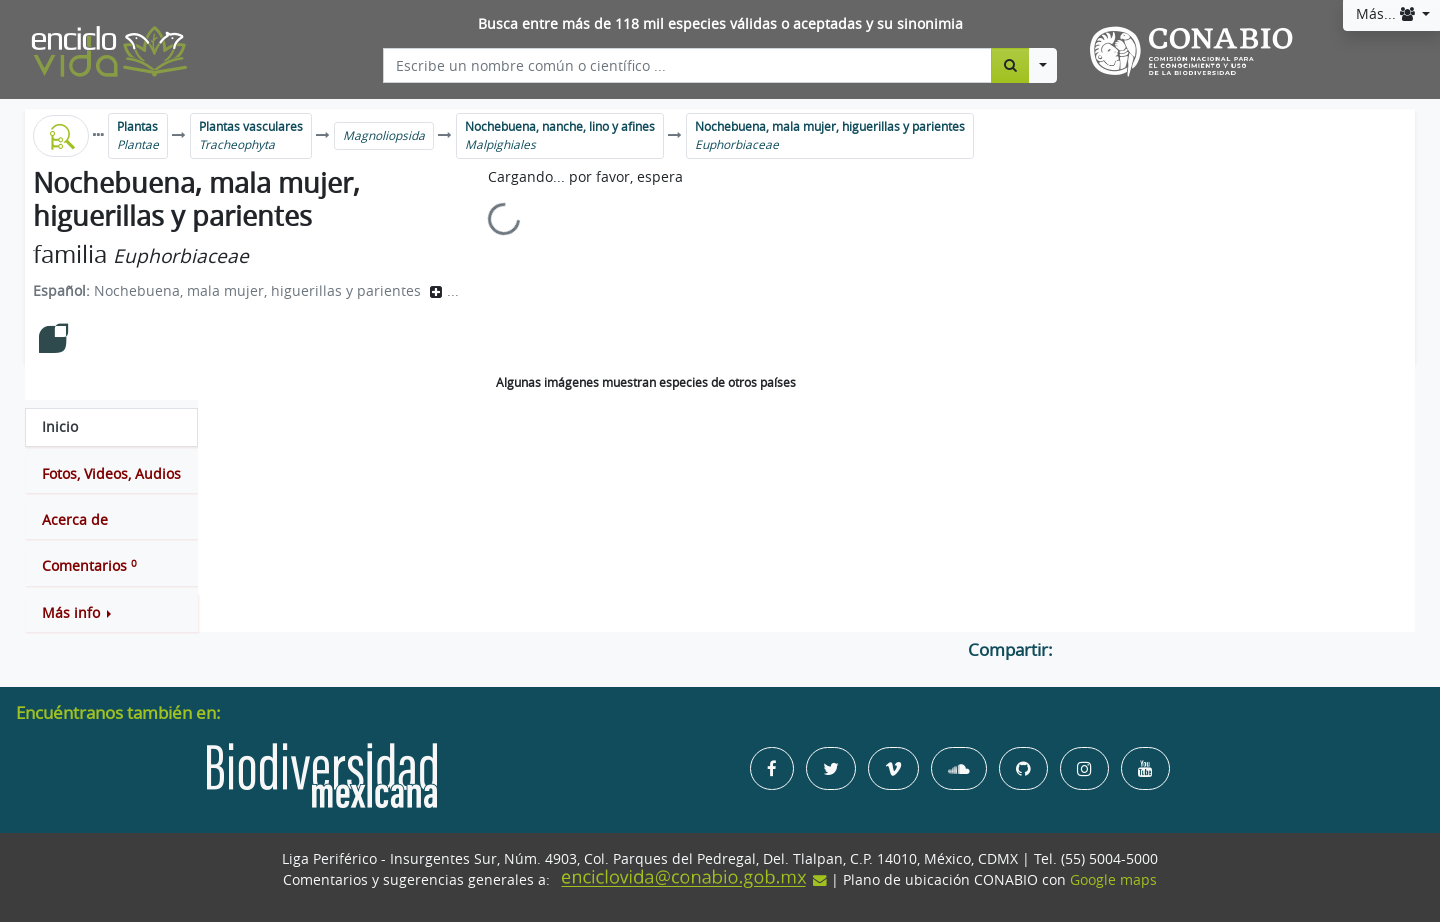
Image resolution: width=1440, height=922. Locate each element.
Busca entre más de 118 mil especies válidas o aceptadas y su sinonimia (720, 24)
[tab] (111, 427)
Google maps (1113, 880)
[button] (111, 613)
